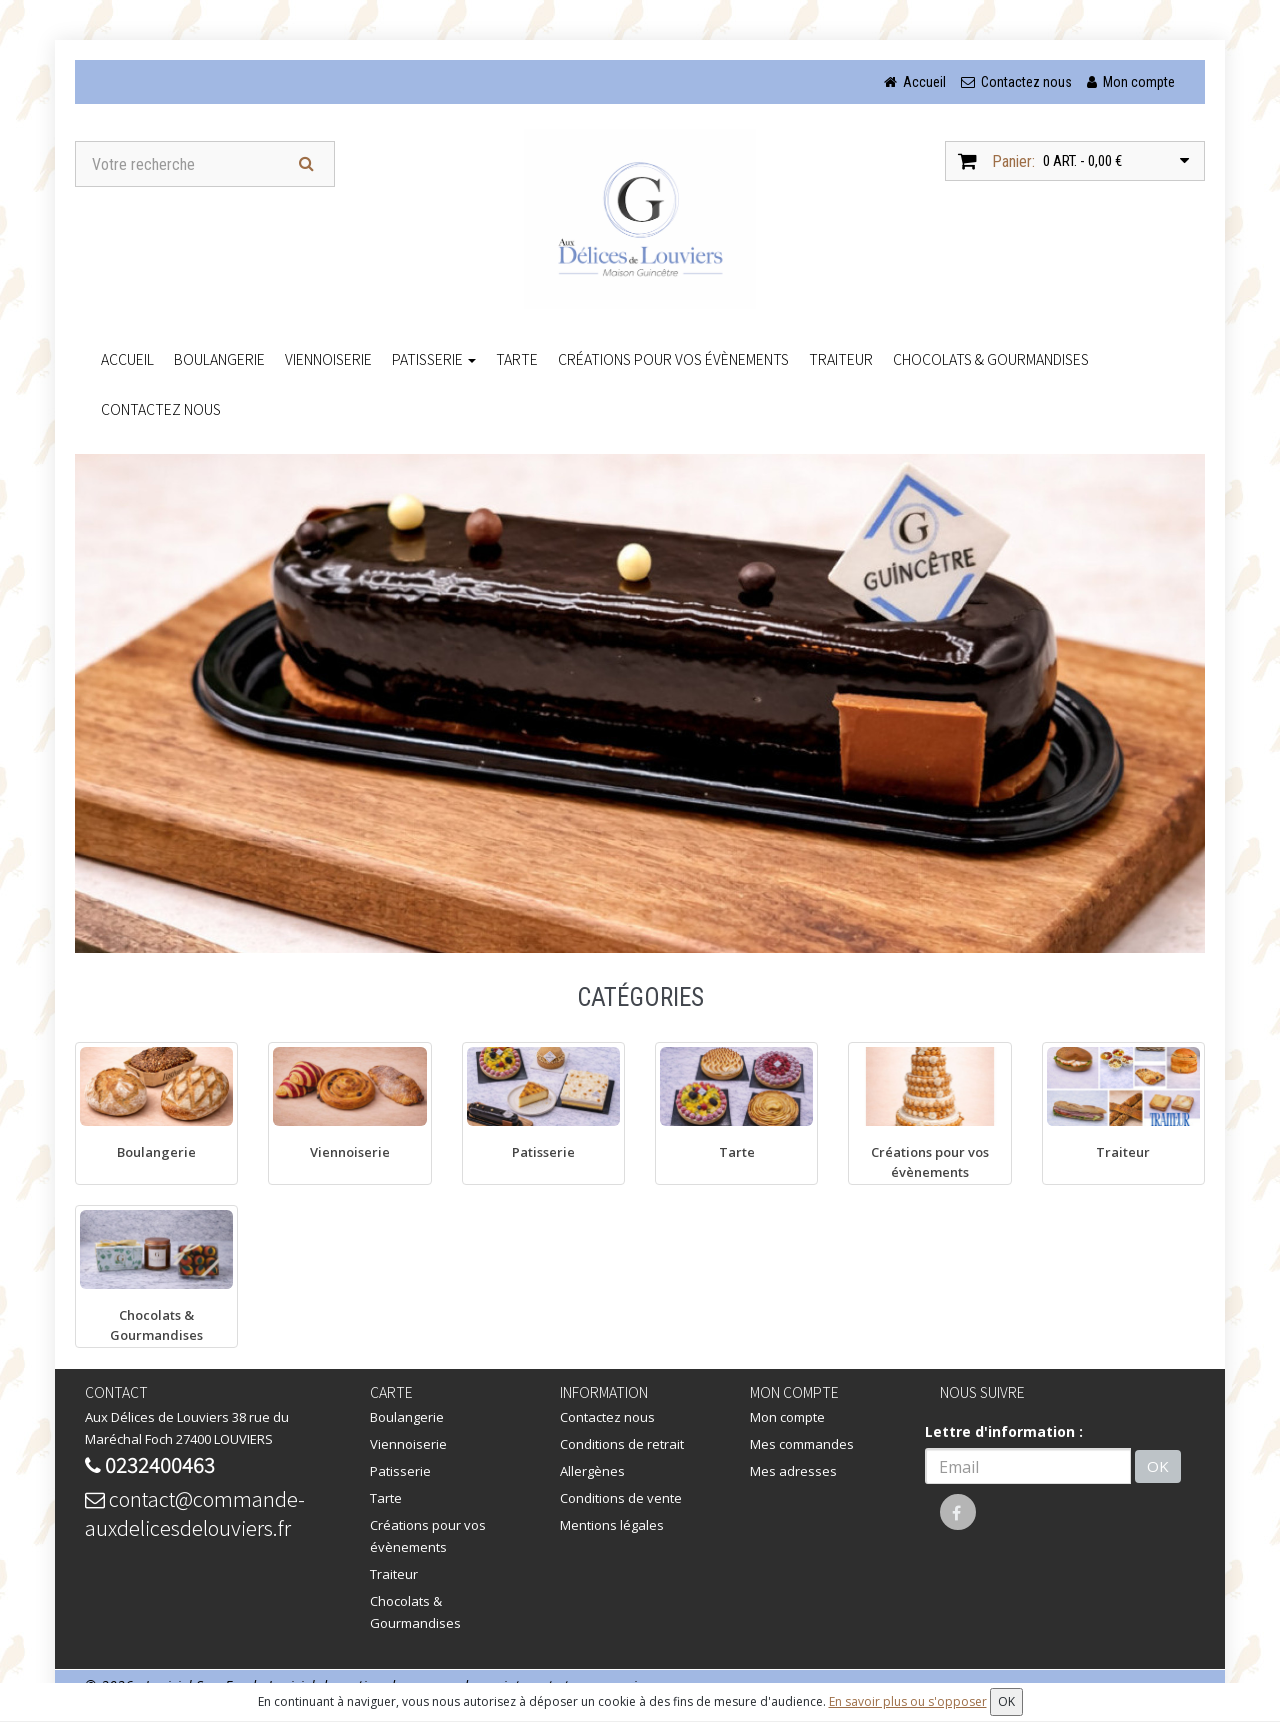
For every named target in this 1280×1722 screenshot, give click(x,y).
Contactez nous (161, 409)
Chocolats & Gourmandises (991, 359)
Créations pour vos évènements (673, 359)
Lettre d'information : (1004, 1431)
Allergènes (592, 1471)
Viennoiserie (328, 359)
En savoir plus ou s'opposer (908, 1701)
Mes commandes (802, 1444)
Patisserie (434, 359)
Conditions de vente (621, 1498)
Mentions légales (612, 1525)
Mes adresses (793, 1471)
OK (1158, 1466)
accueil (127, 359)
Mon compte (787, 1417)
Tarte (517, 359)
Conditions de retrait (622, 1444)
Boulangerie (219, 359)
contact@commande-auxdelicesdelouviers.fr (195, 1513)
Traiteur (841, 359)
